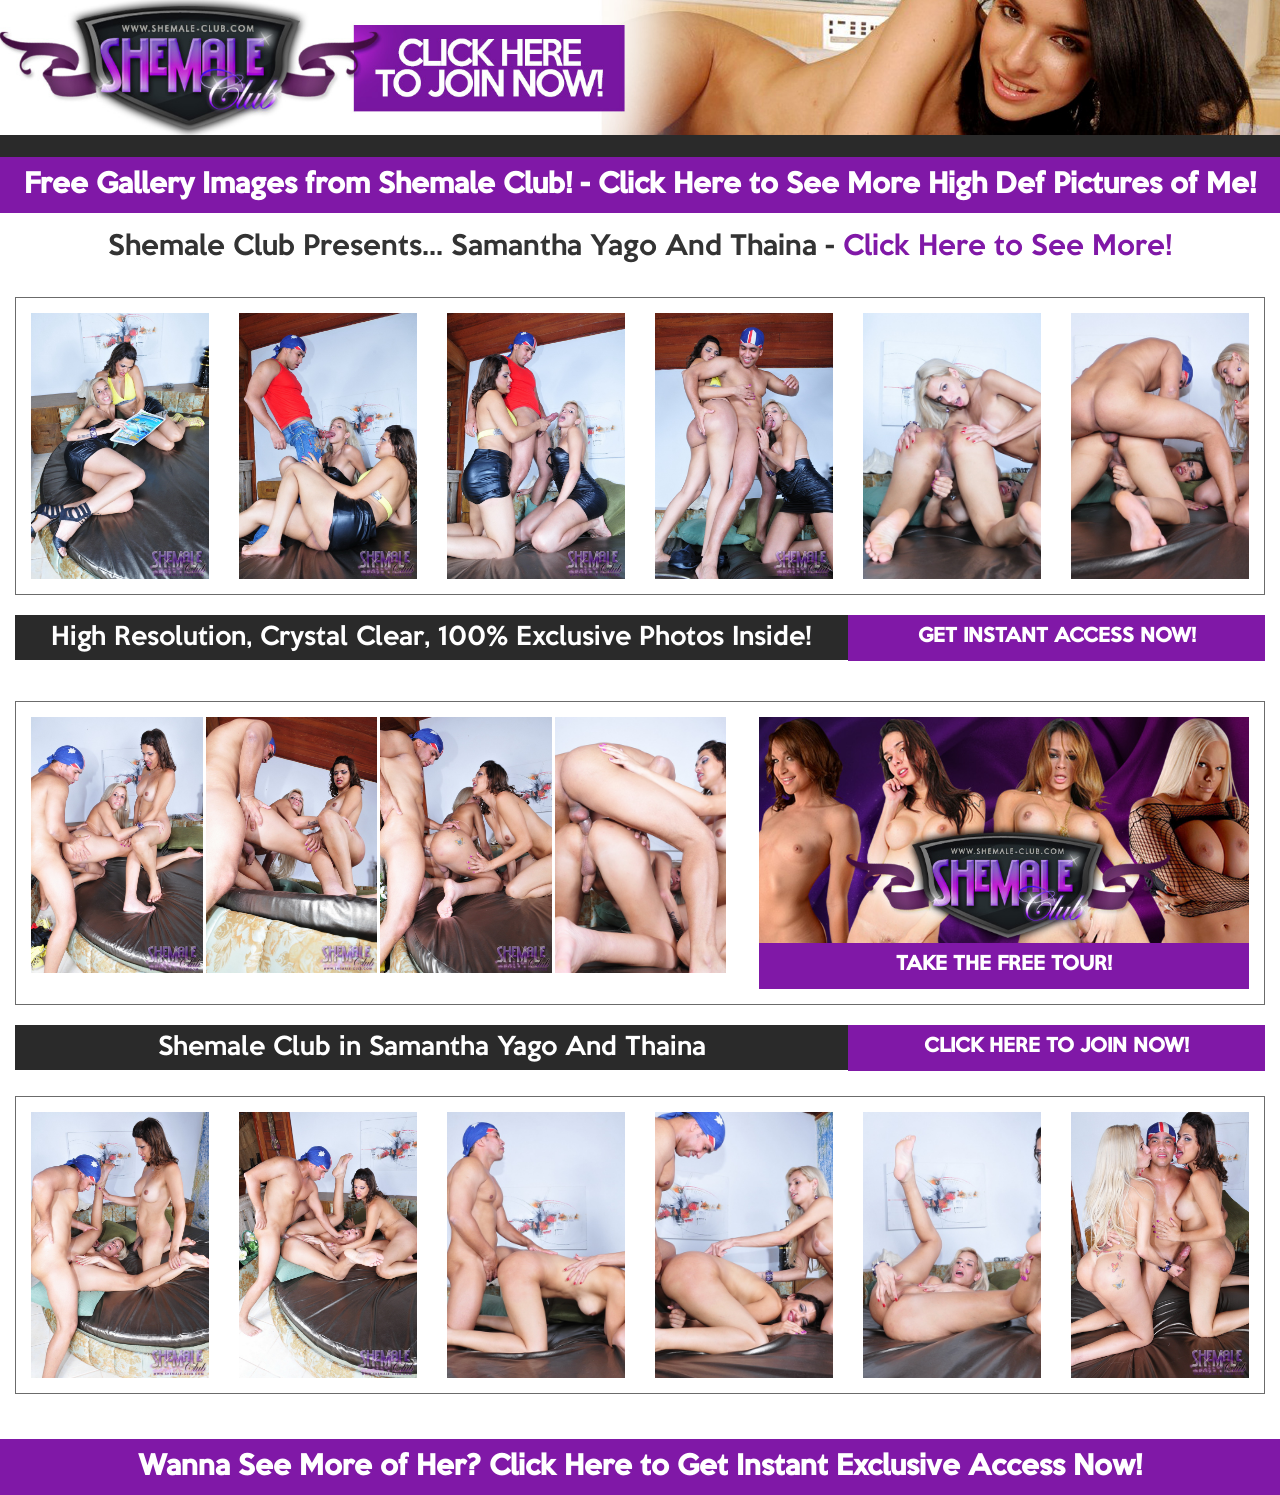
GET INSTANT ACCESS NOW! (1057, 637)
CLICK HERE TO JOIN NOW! (1056, 1047)
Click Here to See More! (1007, 247)
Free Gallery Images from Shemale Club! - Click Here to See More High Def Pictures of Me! (640, 185)
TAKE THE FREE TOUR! (1004, 965)
